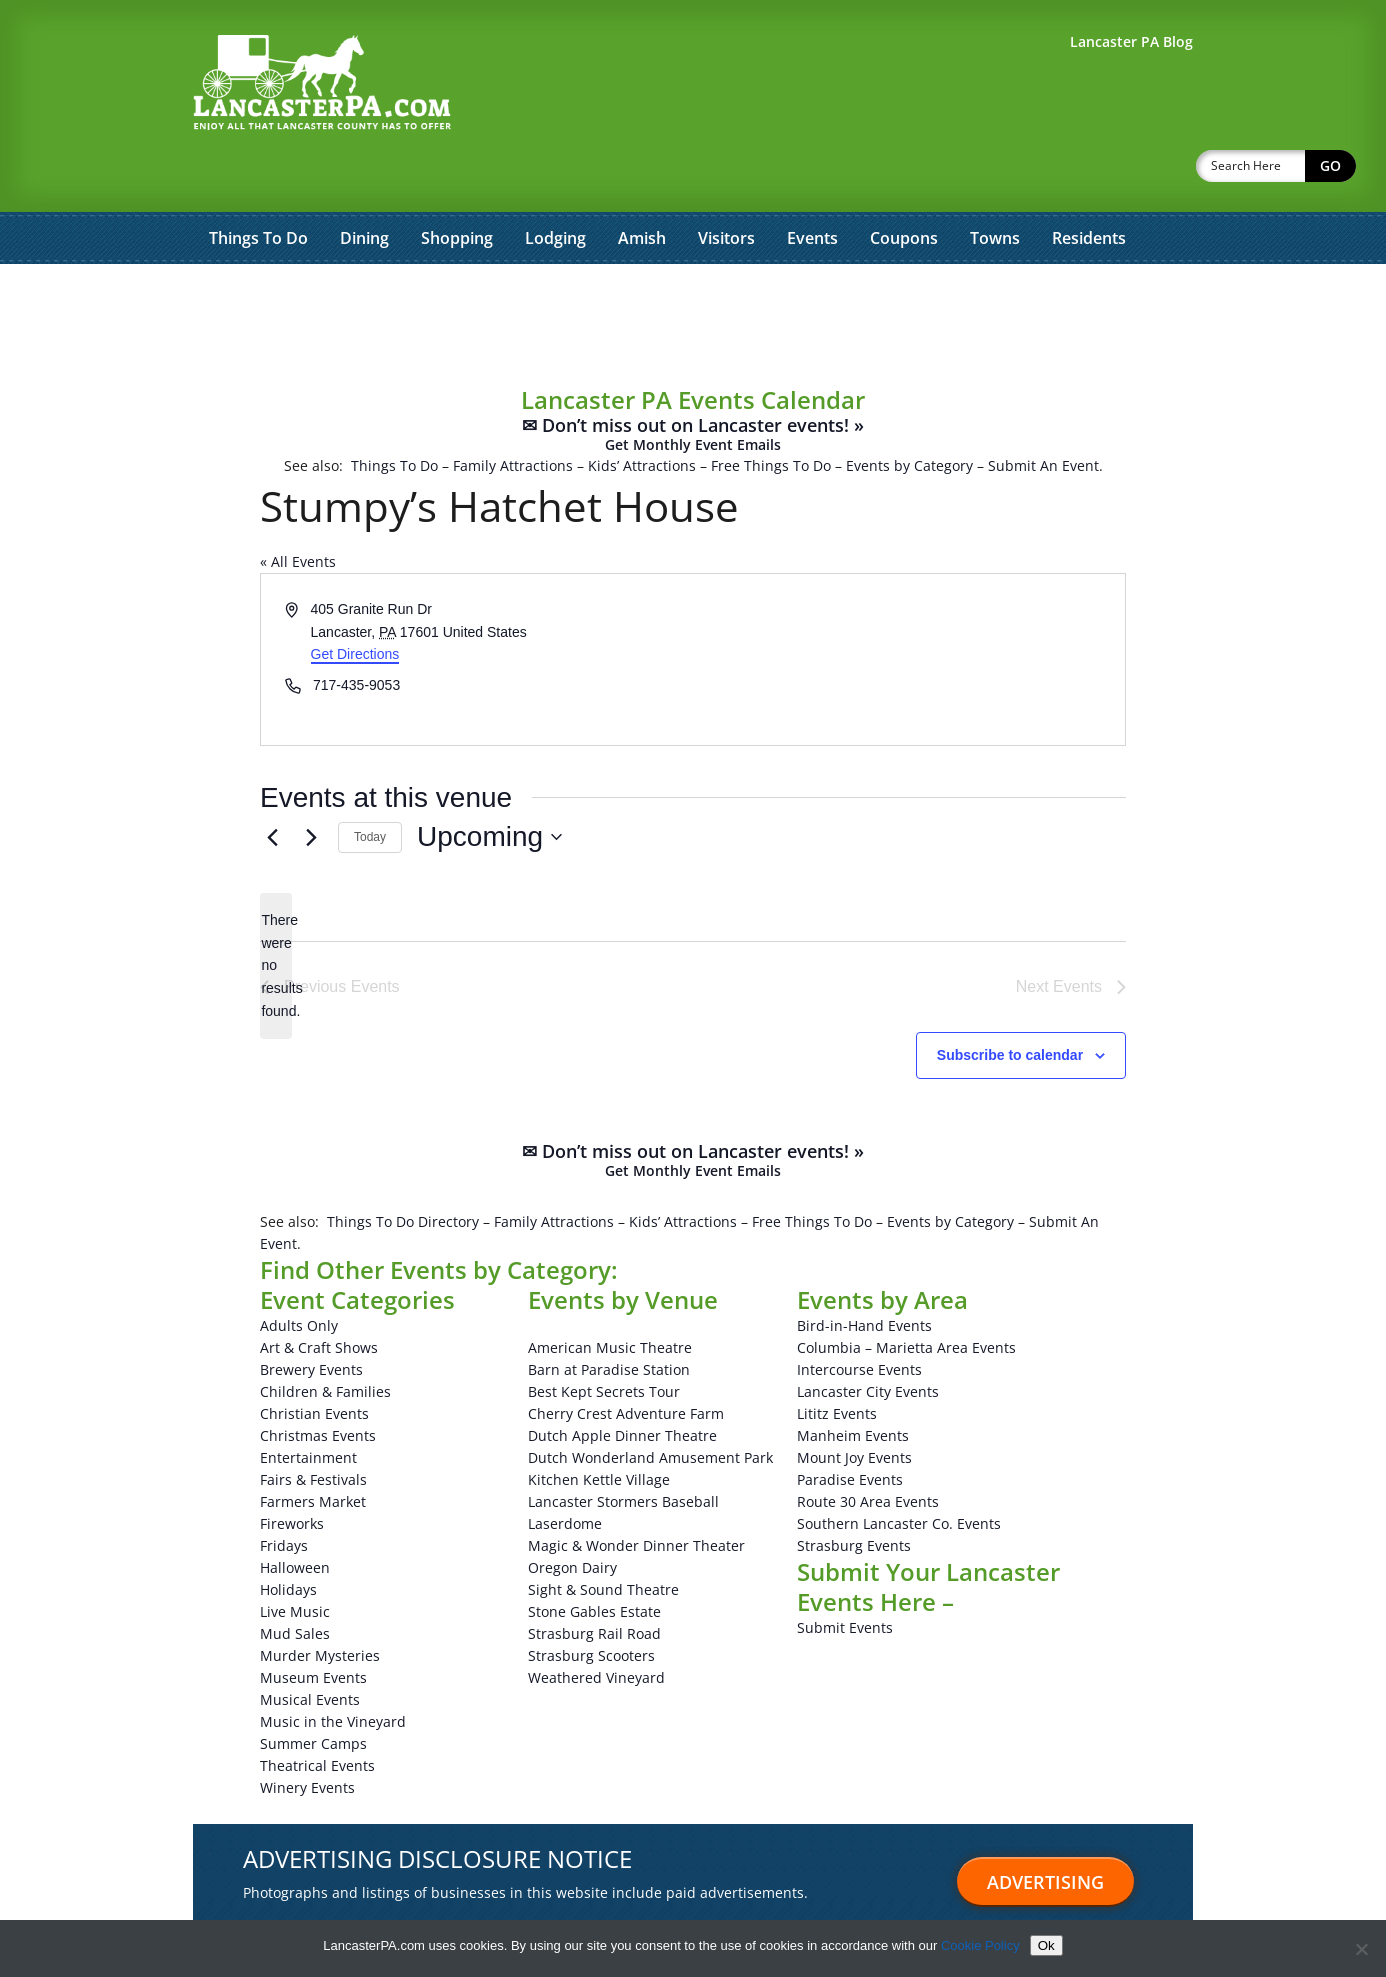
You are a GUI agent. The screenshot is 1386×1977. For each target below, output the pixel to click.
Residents (1089, 186)
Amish (642, 186)
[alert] (276, 913)
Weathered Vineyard (596, 1625)
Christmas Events (318, 1383)
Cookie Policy (980, 1945)
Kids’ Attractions (642, 413)
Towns (995, 186)
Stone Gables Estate (594, 1559)
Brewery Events (311, 1317)
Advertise (240, 1906)
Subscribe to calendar (1010, 1003)
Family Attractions (513, 413)
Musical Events (310, 1647)
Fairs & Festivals (313, 1427)
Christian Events (314, 1361)
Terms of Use (597, 1906)
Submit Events (845, 1575)
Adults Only (299, 1273)
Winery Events (307, 1735)
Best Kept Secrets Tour (604, 1339)
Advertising (1045, 1830)
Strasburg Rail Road (594, 1581)
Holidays (288, 1537)
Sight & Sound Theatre (603, 1537)
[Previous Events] (272, 785)
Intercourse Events (859, 1317)
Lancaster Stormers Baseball (623, 1449)
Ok (1046, 1945)
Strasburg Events (854, 1493)
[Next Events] (311, 785)
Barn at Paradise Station (609, 1317)
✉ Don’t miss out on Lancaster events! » (693, 382)
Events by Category (909, 413)
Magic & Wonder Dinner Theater (636, 1493)
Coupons (904, 186)
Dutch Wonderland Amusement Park (650, 1405)
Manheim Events (853, 1383)
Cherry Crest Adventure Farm (626, 1361)
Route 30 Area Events (868, 1449)
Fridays (284, 1493)
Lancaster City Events (868, 1339)
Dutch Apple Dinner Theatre (622, 1383)
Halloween (295, 1515)
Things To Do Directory (403, 1169)
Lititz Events (837, 1361)
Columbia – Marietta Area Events (906, 1295)
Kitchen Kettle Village (599, 1427)
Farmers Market (313, 1449)
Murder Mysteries (320, 1603)
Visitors (726, 186)
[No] (1361, 1949)
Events (812, 186)
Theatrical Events (317, 1713)
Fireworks (292, 1471)
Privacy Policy (702, 1906)
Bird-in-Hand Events (864, 1273)
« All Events (298, 509)
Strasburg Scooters (591, 1603)
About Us (503, 1906)
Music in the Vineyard (333, 1669)
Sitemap (423, 1906)
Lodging (555, 186)
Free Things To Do (771, 413)
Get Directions (355, 602)
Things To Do (258, 186)
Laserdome (565, 1471)
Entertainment (308, 1405)
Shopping (457, 186)
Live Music (295, 1559)
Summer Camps (313, 1691)
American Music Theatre (610, 1295)
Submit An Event (1043, 413)
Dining (364, 186)
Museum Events (313, 1625)
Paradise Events (850, 1427)
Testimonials (333, 1906)
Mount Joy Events (854, 1405)
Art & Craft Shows (319, 1295)
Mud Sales (295, 1581)
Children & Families (325, 1339)
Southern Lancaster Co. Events (899, 1471)
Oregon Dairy (572, 1515)
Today (370, 785)
